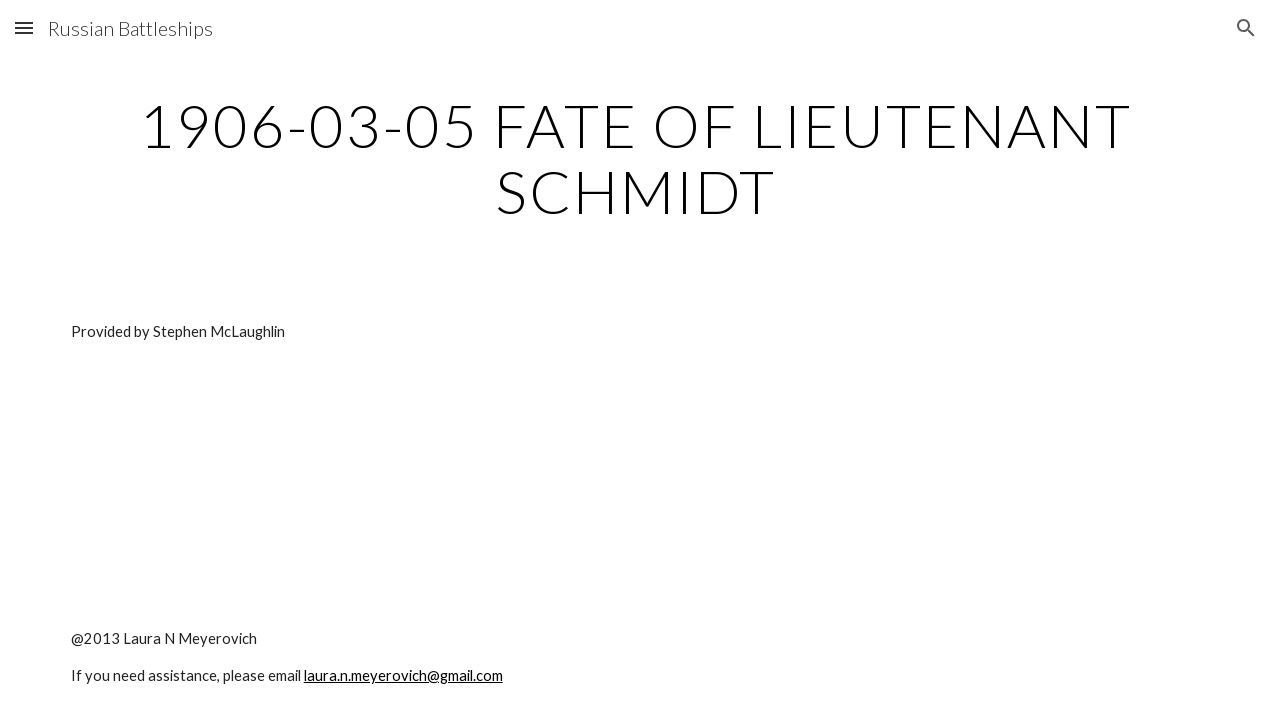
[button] (24, 27)
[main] (635, 158)
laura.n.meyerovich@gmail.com (403, 675)
